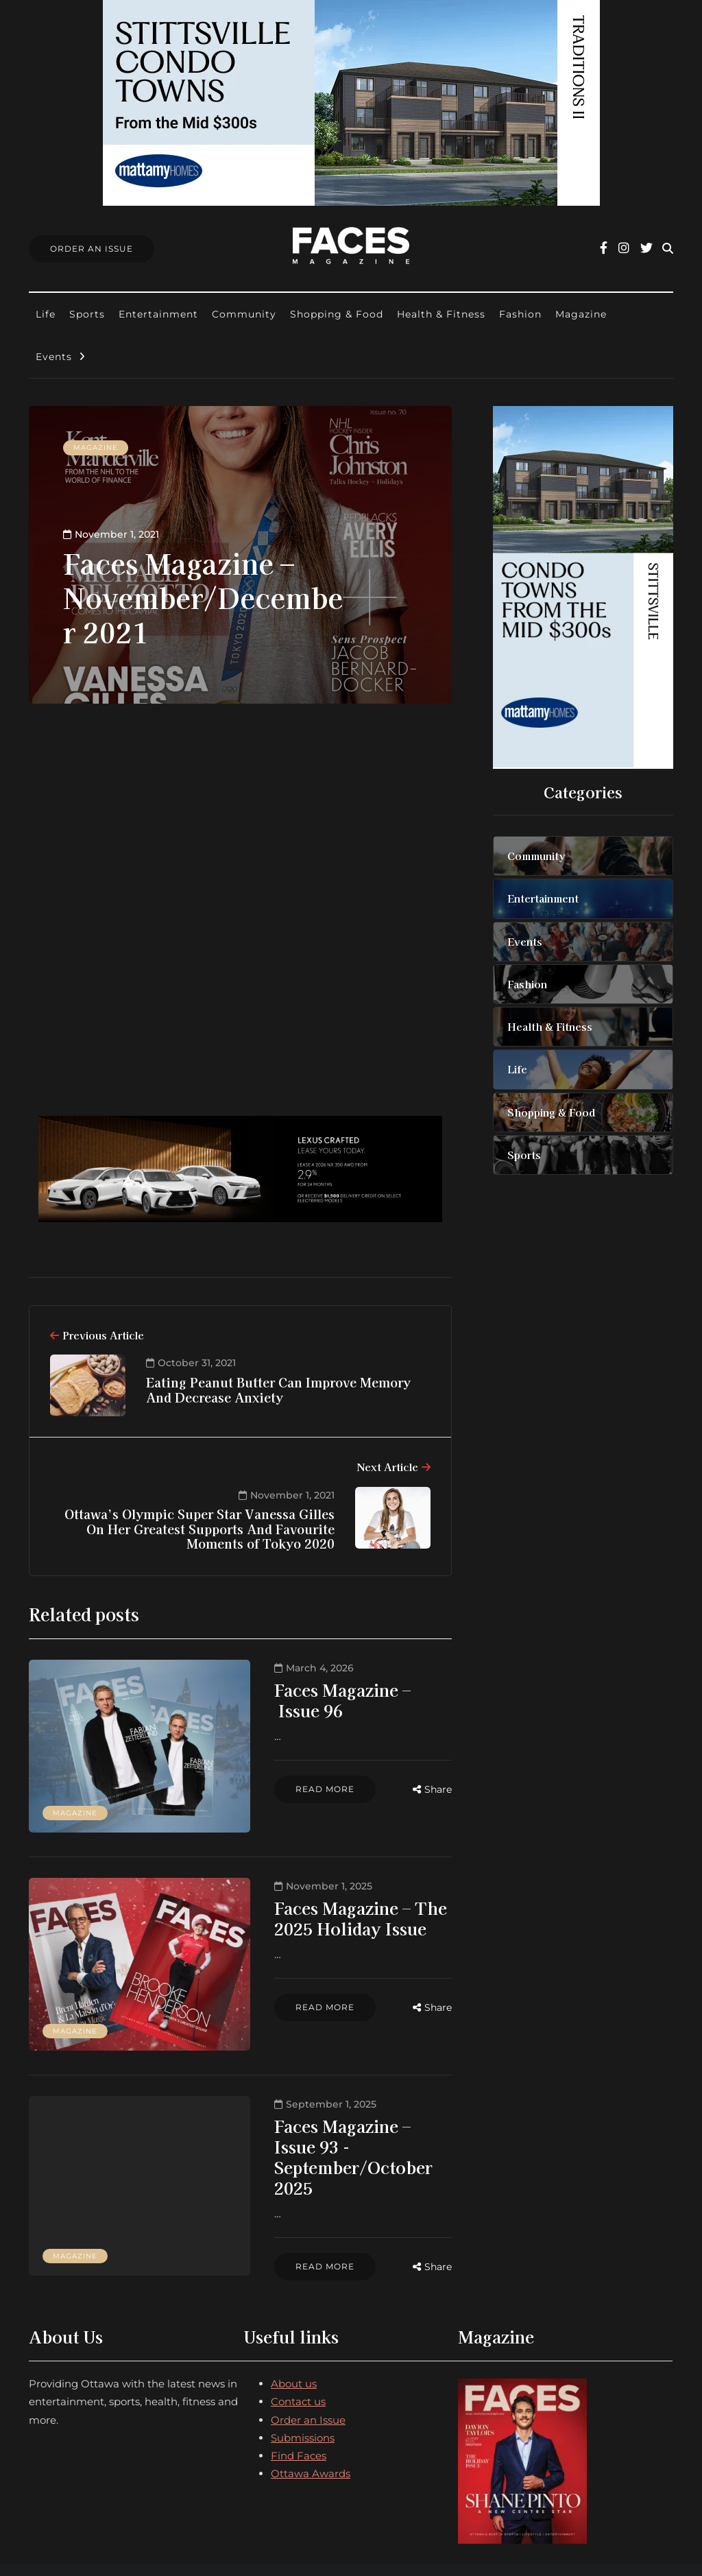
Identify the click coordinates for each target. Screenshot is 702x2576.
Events (54, 356)
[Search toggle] (667, 248)
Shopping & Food (336, 314)
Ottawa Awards (310, 2379)
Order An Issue (91, 248)
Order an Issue (308, 2325)
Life (46, 314)
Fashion (520, 314)
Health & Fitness (441, 314)
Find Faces (298, 2361)
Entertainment (158, 314)
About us (294, 2288)
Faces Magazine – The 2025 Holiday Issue (307, 1890)
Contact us (298, 2307)
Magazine (581, 314)
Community (244, 314)
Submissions (303, 2343)
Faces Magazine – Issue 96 (302, 1690)
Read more (250, 1768)
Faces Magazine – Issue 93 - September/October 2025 (308, 2080)
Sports (87, 314)
